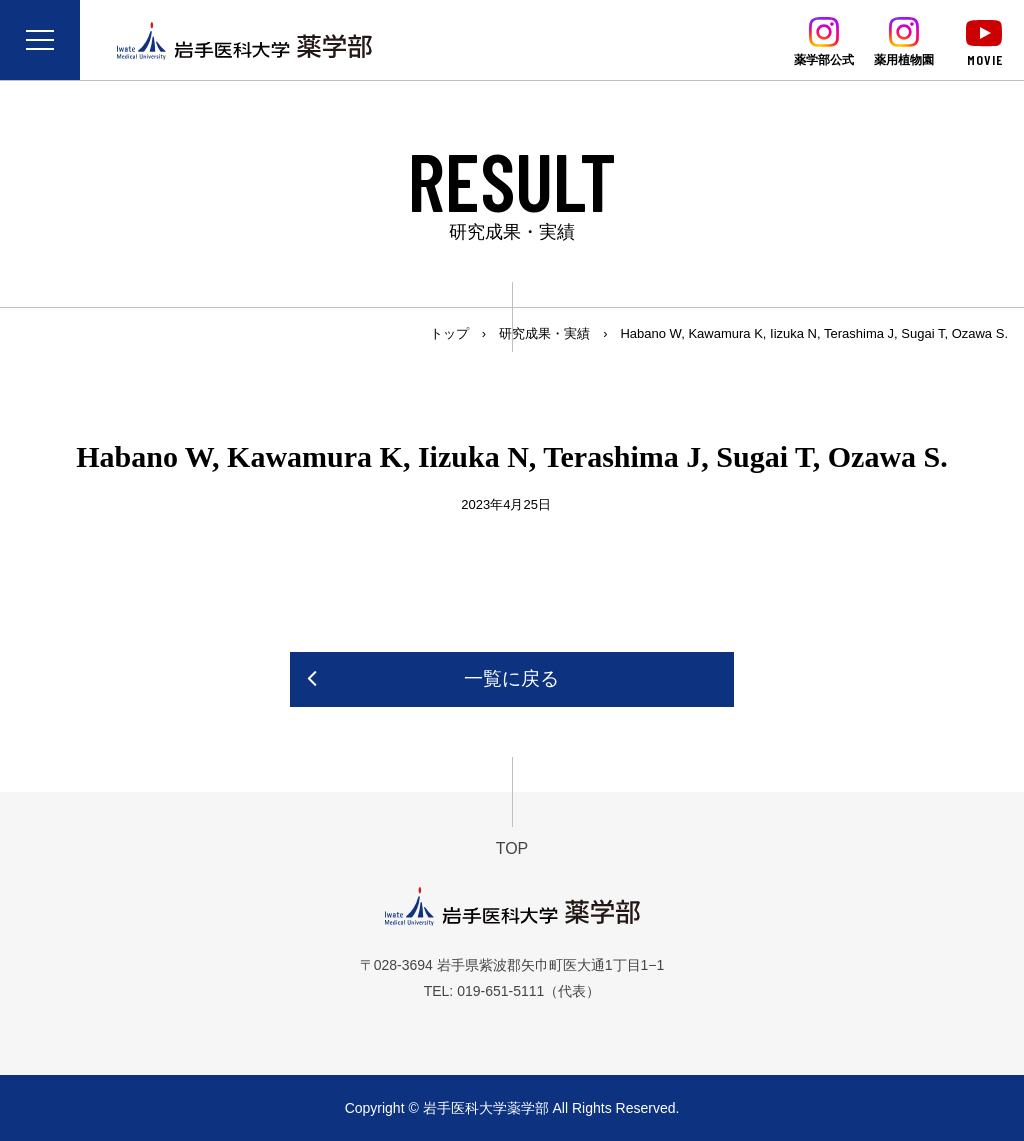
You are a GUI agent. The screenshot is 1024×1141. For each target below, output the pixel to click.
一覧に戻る (511, 678)
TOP (512, 848)
